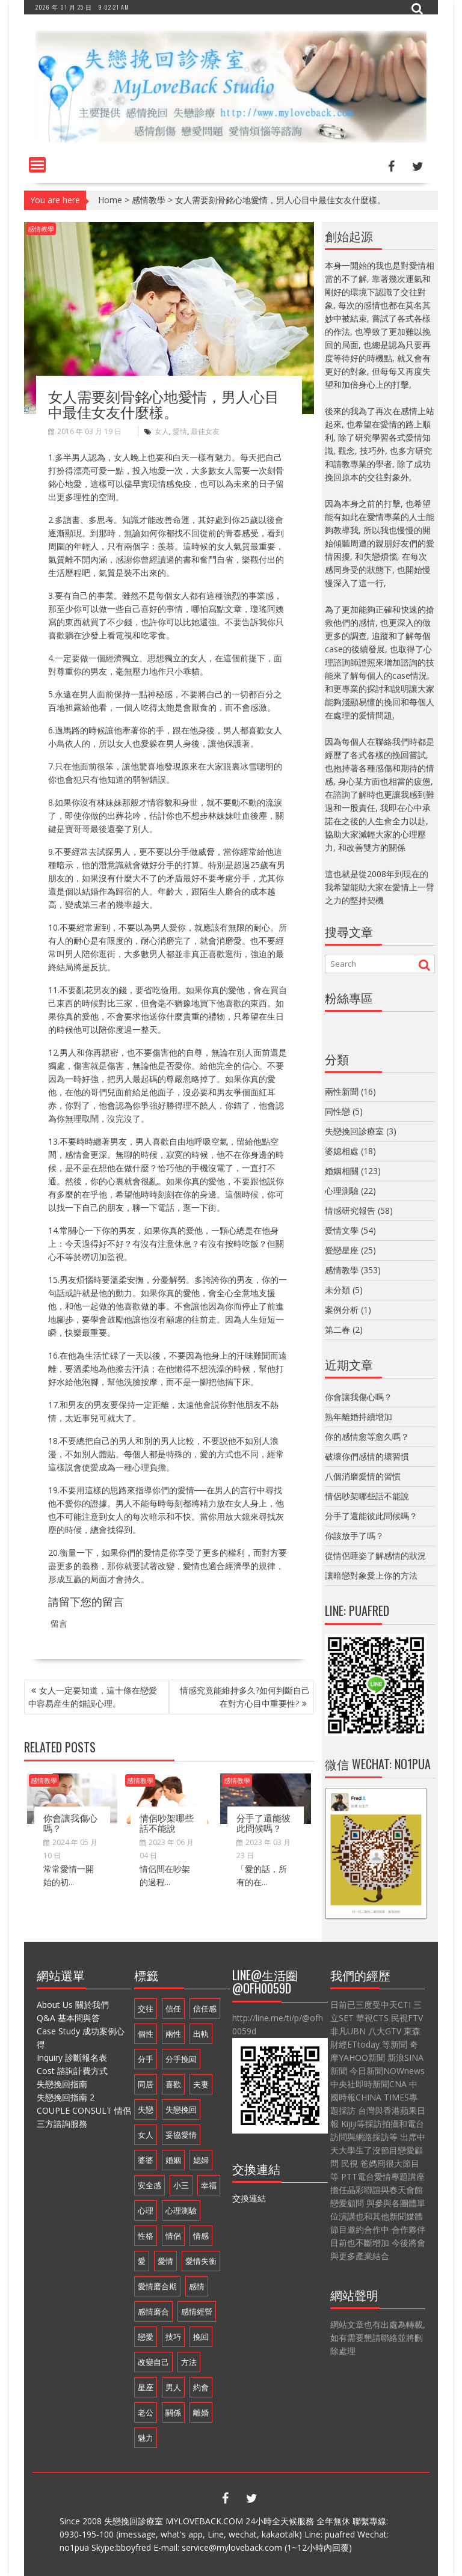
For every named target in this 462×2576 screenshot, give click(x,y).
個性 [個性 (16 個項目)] (145, 2033)
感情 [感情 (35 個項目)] (197, 2286)
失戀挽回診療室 (354, 1131)
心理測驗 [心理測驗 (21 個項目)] (181, 2210)
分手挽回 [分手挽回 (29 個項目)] (181, 2059)
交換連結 (249, 2198)
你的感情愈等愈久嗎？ (367, 1436)
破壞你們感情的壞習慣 (367, 1456)
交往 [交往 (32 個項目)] (145, 2008)
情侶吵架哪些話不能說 (167, 1822)
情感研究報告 (350, 1210)
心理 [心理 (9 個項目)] (145, 2210)
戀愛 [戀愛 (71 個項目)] (145, 2336)
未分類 (337, 1290)
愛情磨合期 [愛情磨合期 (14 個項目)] (157, 2286)
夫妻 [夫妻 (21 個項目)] (201, 2084)
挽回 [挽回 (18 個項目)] (201, 2336)
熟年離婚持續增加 (358, 1416)
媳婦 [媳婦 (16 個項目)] (201, 2160)
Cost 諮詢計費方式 (72, 2070)
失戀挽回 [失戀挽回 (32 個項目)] (181, 2109)
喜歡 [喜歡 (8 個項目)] (173, 2084)
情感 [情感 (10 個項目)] (201, 2235)
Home (110, 200)
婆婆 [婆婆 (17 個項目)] (145, 2160)
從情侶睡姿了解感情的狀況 (375, 1555)
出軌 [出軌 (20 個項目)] (201, 2033)
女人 (162, 431)
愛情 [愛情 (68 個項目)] (165, 2261)
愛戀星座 (342, 1250)
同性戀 (337, 1111)
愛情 (180, 431)
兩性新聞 (342, 1091)
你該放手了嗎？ (354, 1535)
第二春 (337, 1329)
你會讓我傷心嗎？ (70, 1822)
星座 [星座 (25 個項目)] (145, 2387)
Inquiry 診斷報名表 (72, 2057)
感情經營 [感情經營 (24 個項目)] (196, 2311)
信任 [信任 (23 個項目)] (173, 2008)
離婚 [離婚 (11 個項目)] (201, 2412)
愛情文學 (342, 1230)
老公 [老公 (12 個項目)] (145, 2412)
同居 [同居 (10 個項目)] (145, 2084)
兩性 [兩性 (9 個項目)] (173, 2033)
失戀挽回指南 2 (65, 2097)
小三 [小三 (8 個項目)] (181, 2185)
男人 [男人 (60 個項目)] (173, 2387)
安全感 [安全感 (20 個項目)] (149, 2185)
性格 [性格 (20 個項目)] (145, 2235)
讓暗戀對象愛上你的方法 (371, 1575)
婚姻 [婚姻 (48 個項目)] (173, 2160)
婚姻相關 (342, 1170)
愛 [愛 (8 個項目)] (142, 2261)
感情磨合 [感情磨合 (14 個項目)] (153, 2311)
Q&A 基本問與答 (68, 2018)
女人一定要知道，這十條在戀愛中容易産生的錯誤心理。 (92, 1696)
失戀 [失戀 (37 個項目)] (145, 2109)
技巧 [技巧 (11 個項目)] (173, 2336)
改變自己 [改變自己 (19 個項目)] (153, 2362)
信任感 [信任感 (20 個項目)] (205, 2008)
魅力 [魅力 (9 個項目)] (145, 2437)
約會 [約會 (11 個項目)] (201, 2387)
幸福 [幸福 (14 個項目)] (209, 2185)
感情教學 (148, 200)
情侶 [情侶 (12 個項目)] (173, 2235)
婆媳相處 (342, 1151)
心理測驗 (342, 1190)
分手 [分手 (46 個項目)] (145, 2059)
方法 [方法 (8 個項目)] (189, 2362)
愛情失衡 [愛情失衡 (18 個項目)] (201, 2261)
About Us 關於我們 (73, 2004)
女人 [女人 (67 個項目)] (145, 2134)
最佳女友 (205, 431)
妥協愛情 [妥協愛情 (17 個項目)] (181, 2134)
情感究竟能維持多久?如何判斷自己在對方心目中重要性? (245, 1696)
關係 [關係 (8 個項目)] (173, 2412)
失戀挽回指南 (62, 2084)
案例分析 (342, 1309)
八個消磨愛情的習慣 (363, 1476)
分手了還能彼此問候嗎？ (263, 1822)
